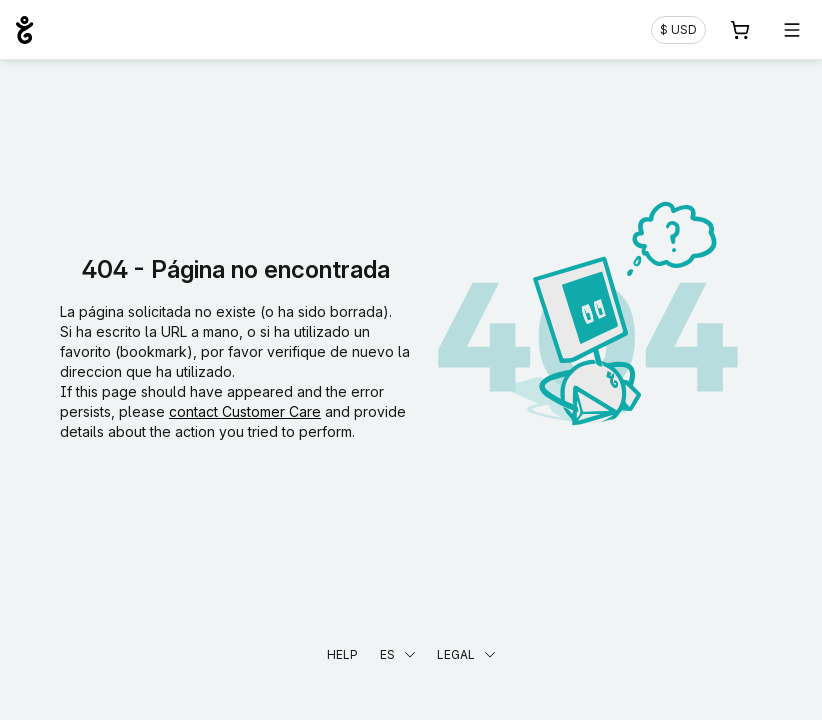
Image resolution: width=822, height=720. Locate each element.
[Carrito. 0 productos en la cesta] (740, 30)
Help (342, 654)
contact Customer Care (245, 411)
